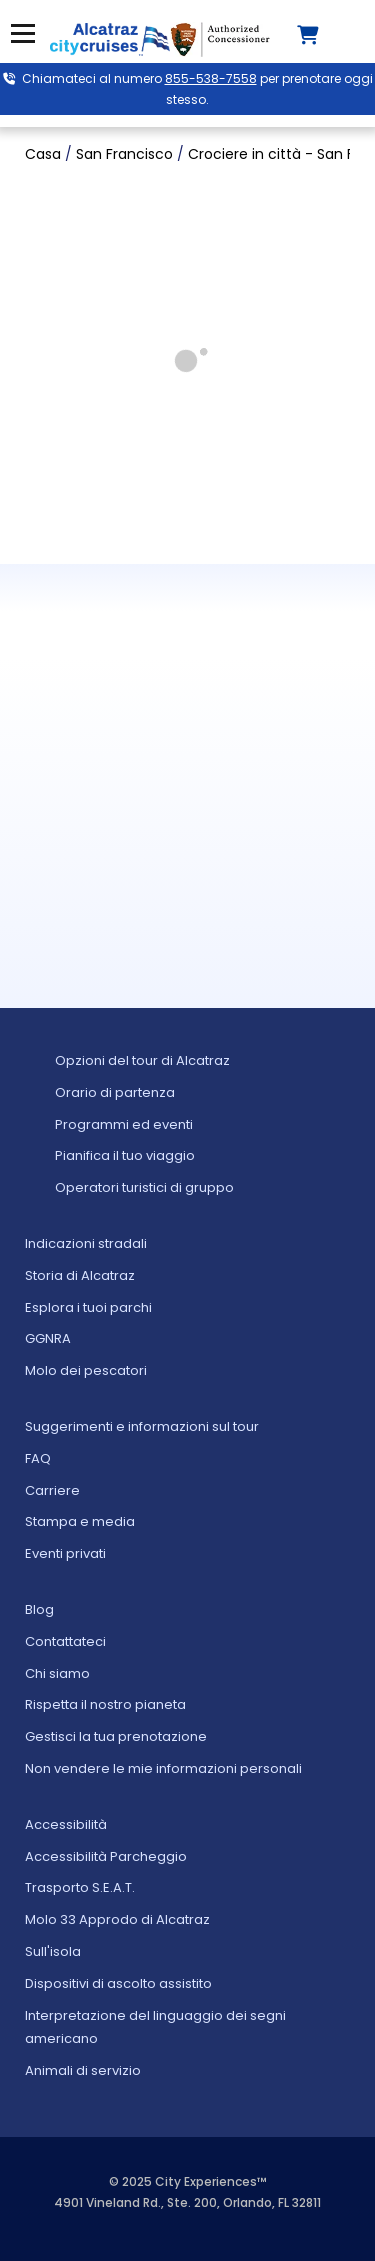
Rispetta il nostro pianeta (105, 1704)
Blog (39, 1609)
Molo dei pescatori (86, 1370)
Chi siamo (57, 1673)
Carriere (52, 1490)
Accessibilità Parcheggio (106, 1856)
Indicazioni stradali (86, 1243)
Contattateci (65, 1641)
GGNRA (48, 1338)
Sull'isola (53, 1951)
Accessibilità (66, 1824)
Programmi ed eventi (124, 1124)
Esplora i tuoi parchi (88, 1307)
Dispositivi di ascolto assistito (118, 1983)
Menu (22, 33)
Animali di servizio (83, 2070)
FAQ (38, 1458)
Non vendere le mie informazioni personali (163, 1768)
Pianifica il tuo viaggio (125, 1155)
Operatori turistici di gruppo (144, 1187)
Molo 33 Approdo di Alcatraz (117, 1919)
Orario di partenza (115, 1092)
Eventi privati (65, 1553)
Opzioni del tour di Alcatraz (142, 1060)
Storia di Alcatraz (80, 1275)
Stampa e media (80, 1521)
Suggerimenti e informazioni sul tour (142, 1426)
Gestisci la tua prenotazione (116, 1736)
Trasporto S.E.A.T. (80, 1887)
